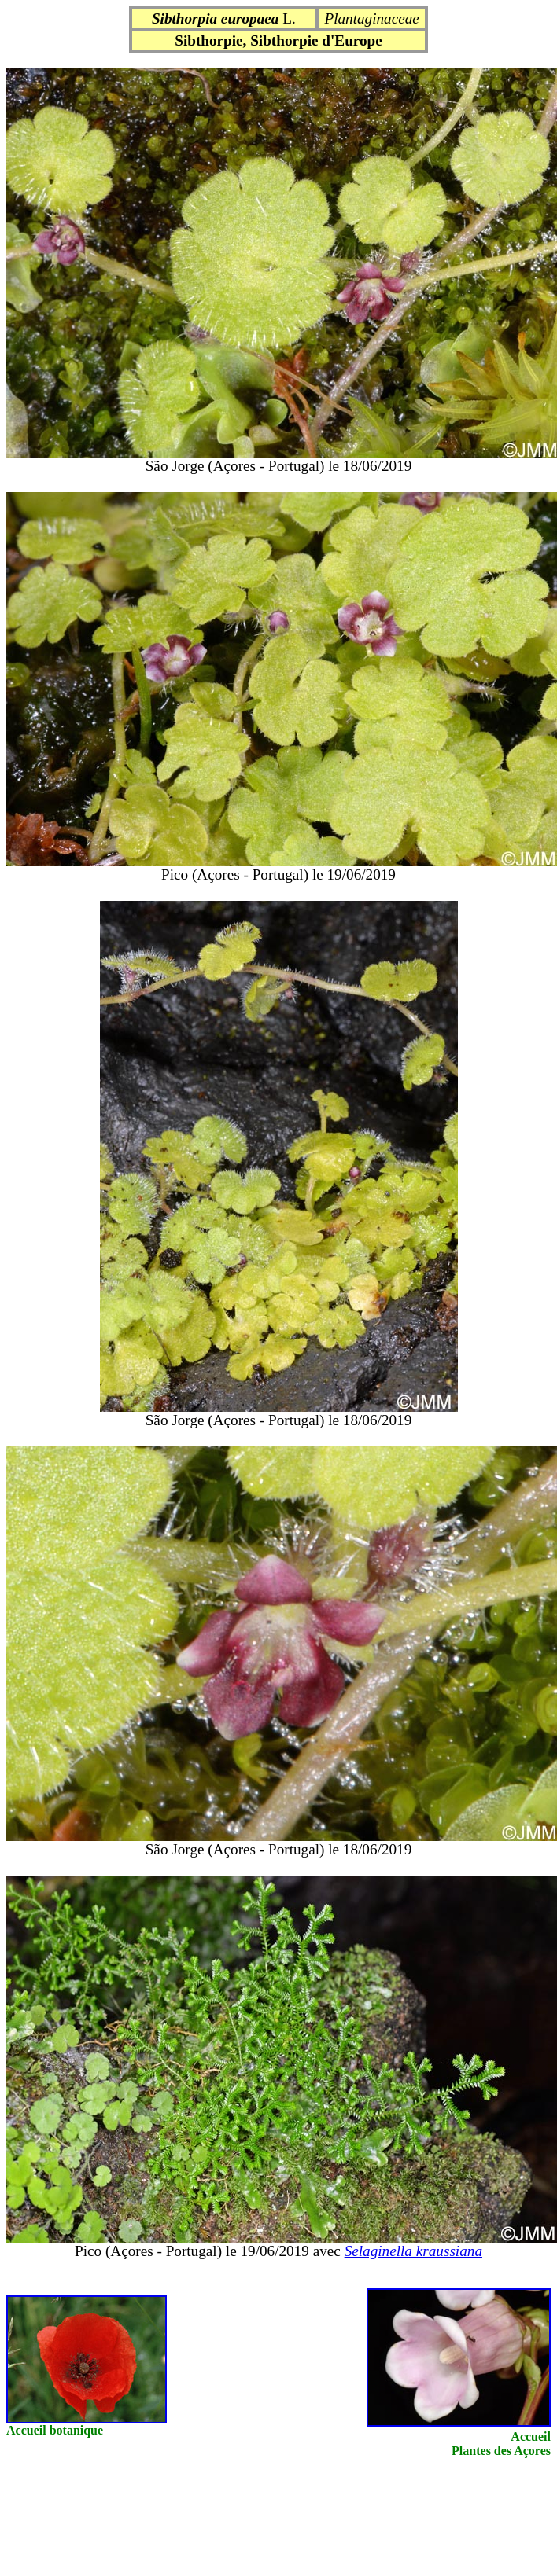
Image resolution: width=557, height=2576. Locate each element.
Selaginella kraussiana (413, 2251)
